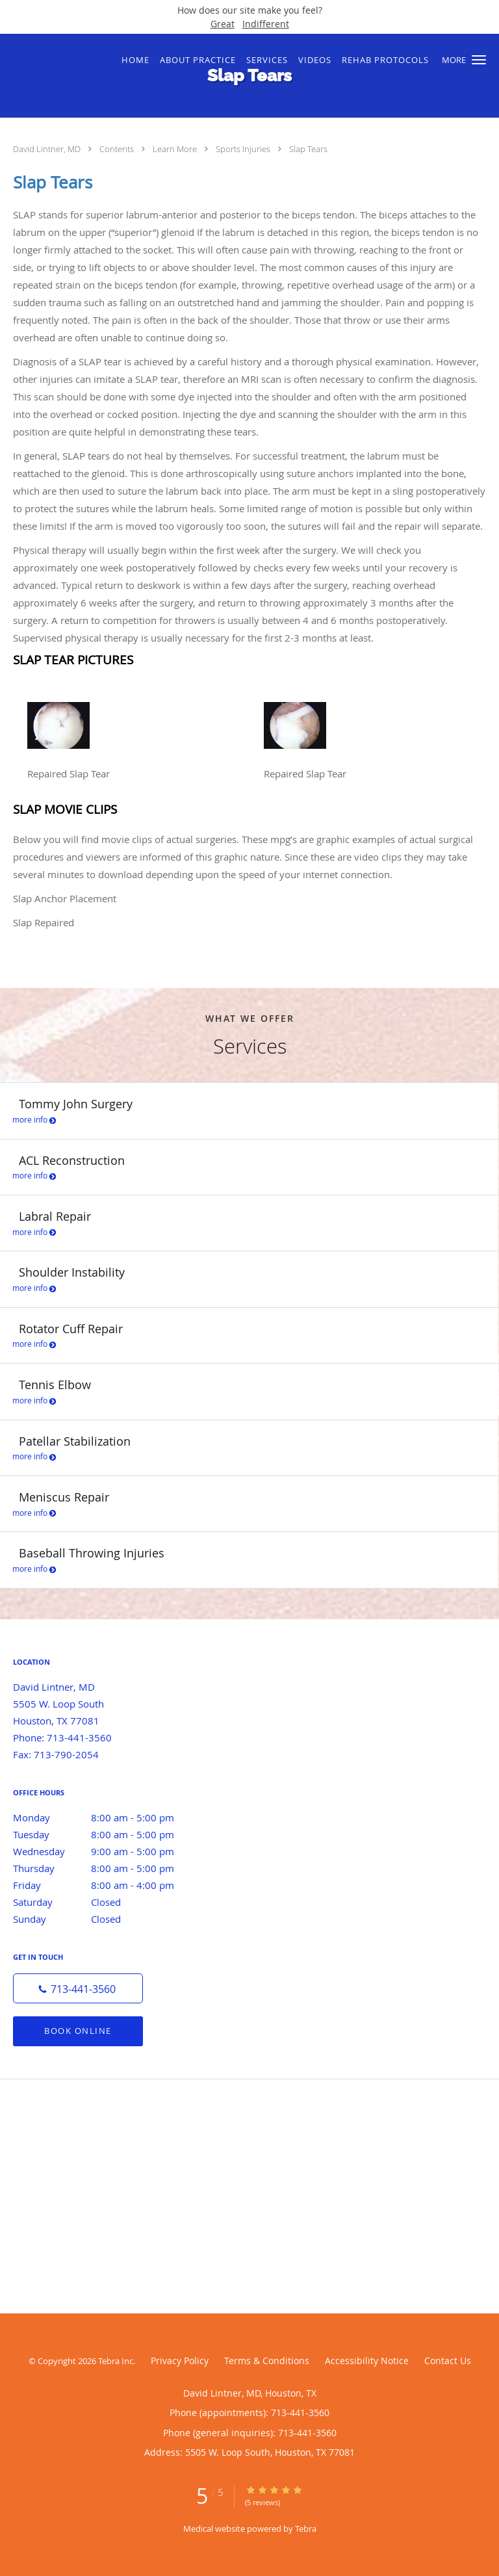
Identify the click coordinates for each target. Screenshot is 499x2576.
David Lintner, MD (48, 149)
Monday (107, 1817)
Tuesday (107, 1834)
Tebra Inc (115, 2361)
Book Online (78, 2030)
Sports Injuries (244, 149)
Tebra (305, 2528)
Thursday (107, 1868)
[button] (479, 59)
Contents (117, 149)
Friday (107, 1885)
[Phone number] (78, 1988)
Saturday (107, 1901)
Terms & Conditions (266, 2360)
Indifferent (265, 24)
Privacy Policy (180, 2360)
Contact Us (447, 2360)
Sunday (107, 1918)
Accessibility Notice (367, 2360)
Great (223, 24)
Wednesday (107, 1851)
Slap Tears (308, 149)
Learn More (176, 149)
